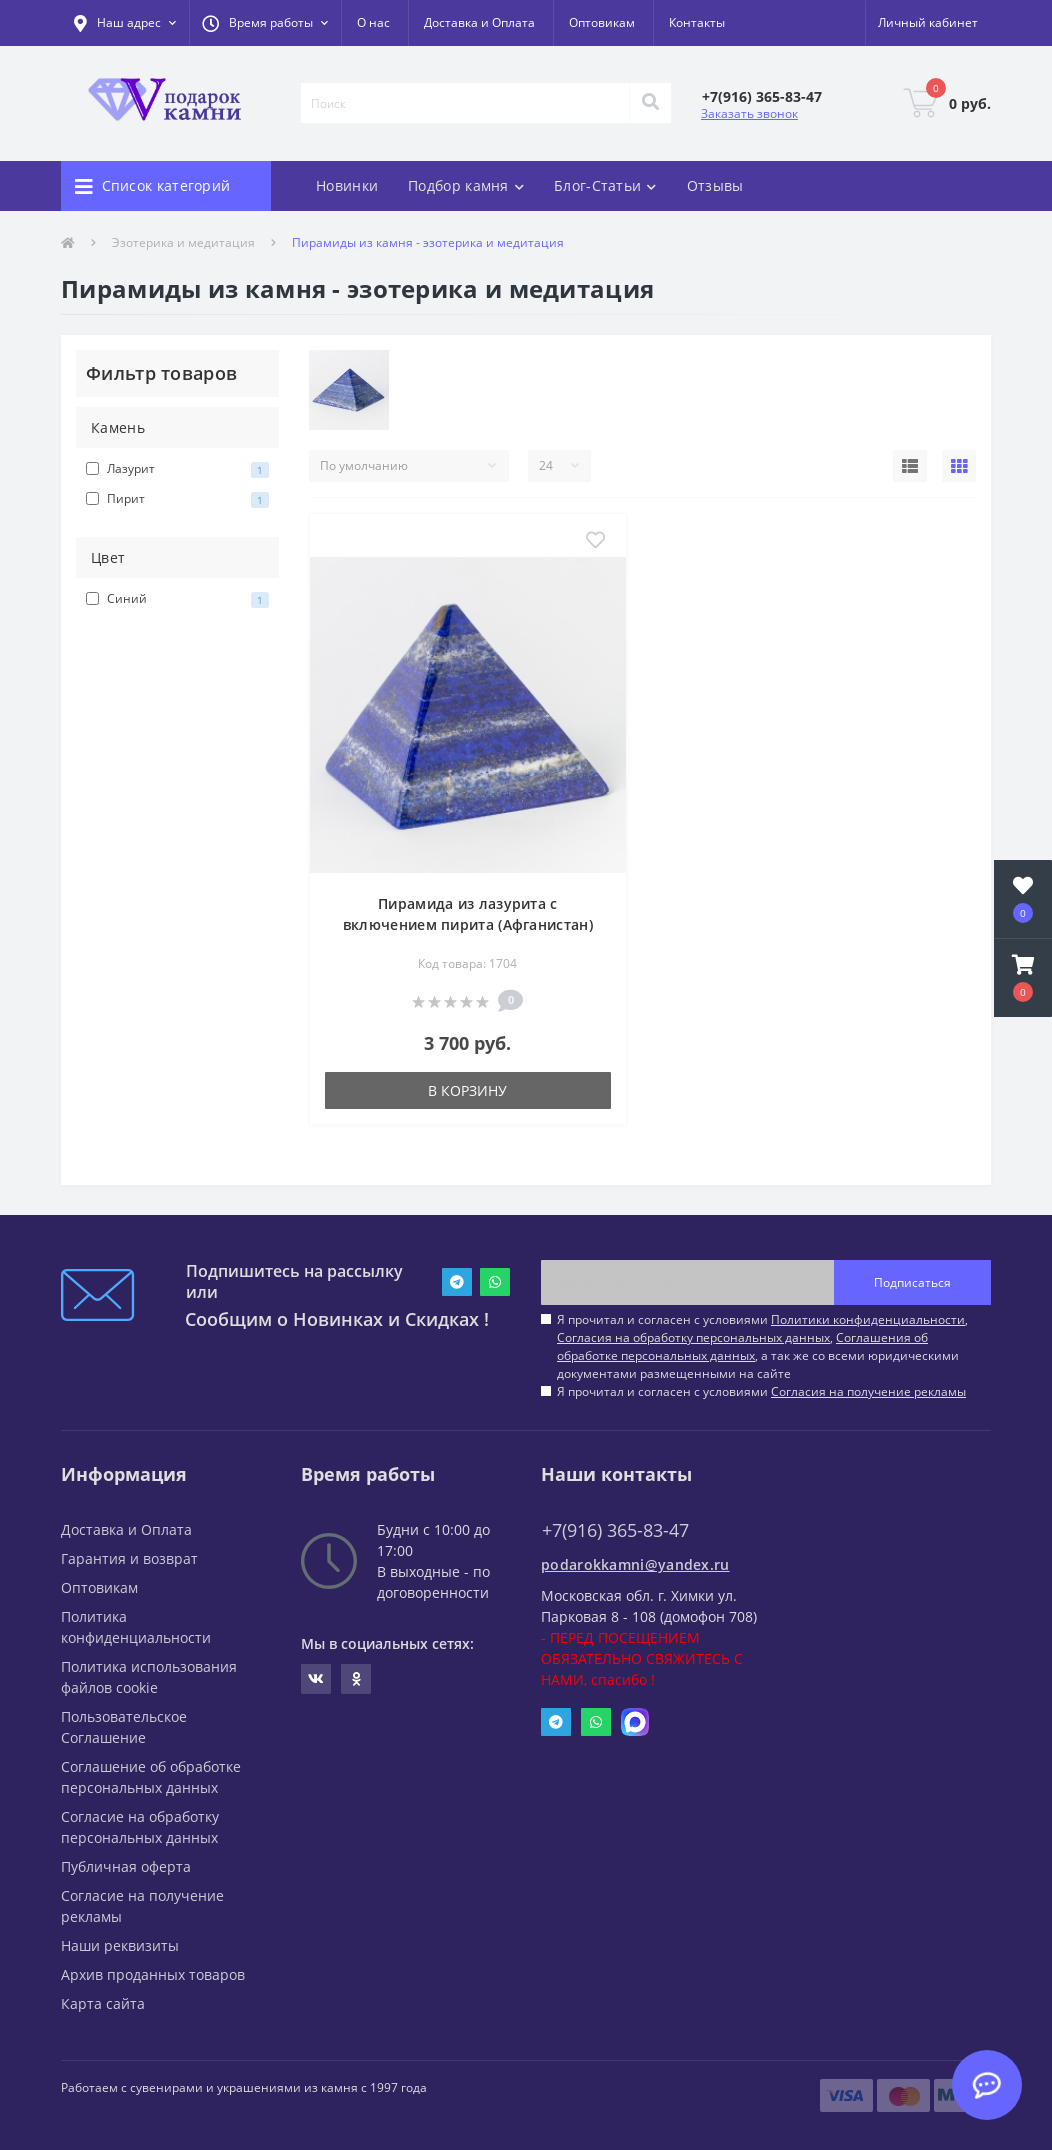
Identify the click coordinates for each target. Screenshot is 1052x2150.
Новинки (347, 185)
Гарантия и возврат (129, 1558)
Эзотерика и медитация (183, 242)
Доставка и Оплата (479, 22)
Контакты (697, 22)
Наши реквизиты (120, 1945)
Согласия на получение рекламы (868, 1391)
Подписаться (912, 1282)
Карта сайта (103, 2003)
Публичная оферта (126, 1866)
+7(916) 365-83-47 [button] (615, 1530)
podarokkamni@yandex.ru (635, 1564)
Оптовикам (602, 22)
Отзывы (715, 185)
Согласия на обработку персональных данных (693, 1337)
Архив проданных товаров (153, 1974)
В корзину (467, 1090)
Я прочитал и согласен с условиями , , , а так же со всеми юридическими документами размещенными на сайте (762, 1346)
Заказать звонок (749, 113)
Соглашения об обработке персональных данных (742, 1346)
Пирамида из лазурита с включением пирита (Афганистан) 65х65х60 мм (468, 924)
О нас (373, 22)
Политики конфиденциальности (868, 1319)
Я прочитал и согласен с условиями (761, 1391)
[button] (265, 23)
